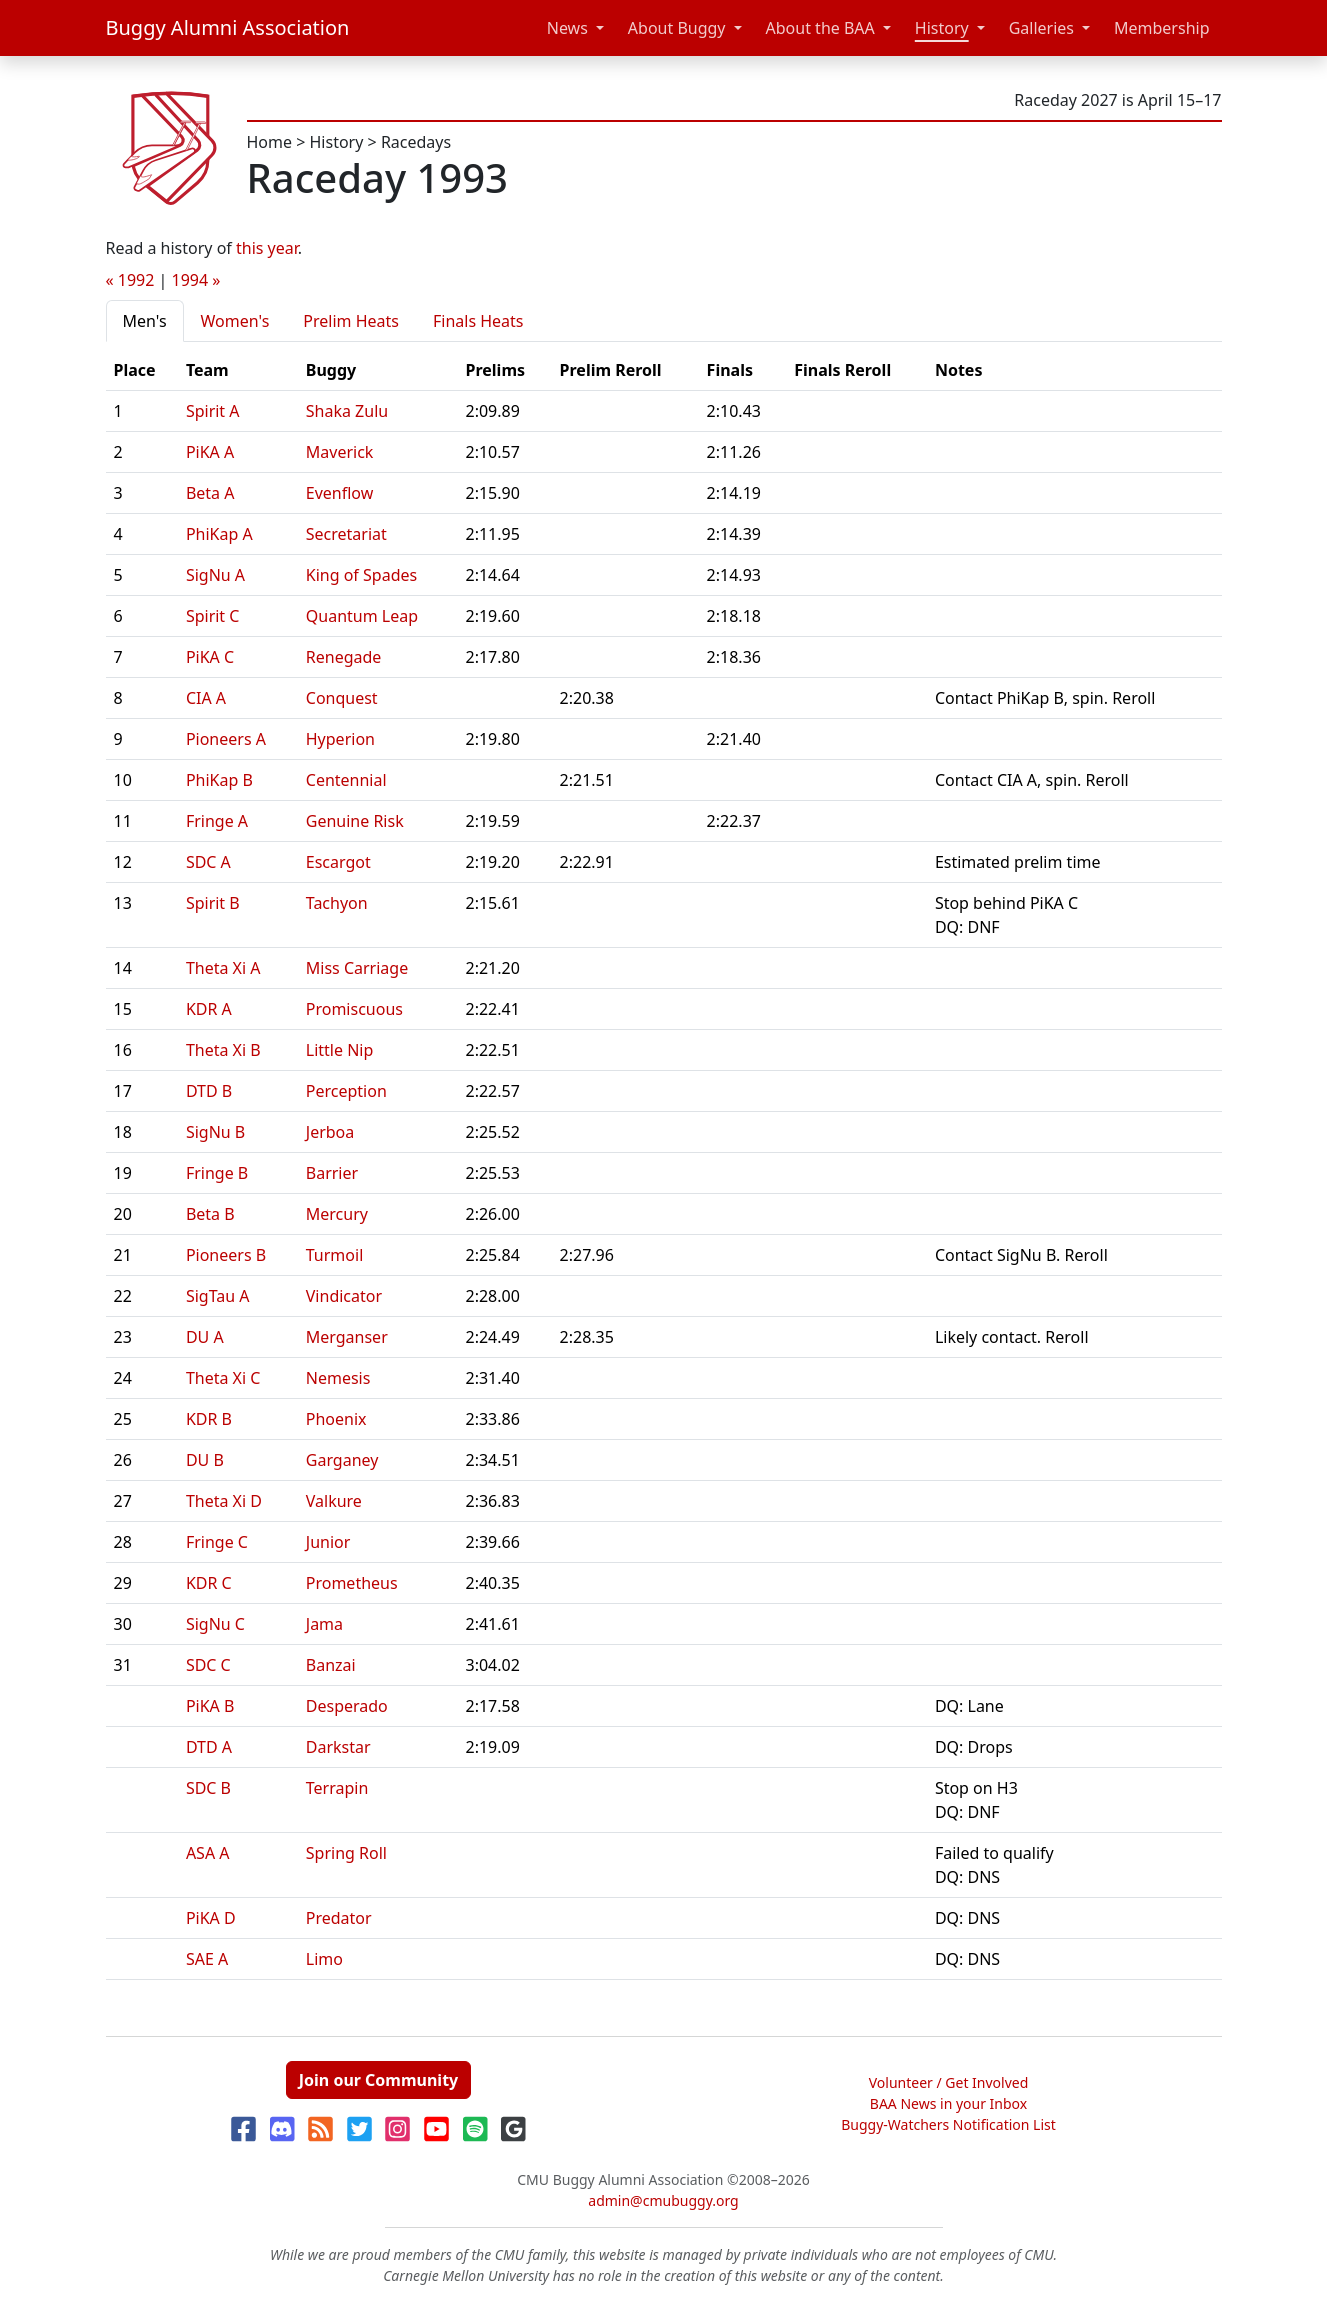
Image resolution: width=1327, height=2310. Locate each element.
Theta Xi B (223, 1050)
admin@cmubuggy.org (663, 2200)
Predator (339, 1918)
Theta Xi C (223, 1378)
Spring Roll (346, 1853)
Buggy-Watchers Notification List (948, 2124)
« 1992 (130, 280)
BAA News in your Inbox (948, 2103)
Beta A (210, 493)
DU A (205, 1337)
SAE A (207, 1959)
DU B (205, 1460)
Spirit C (213, 616)
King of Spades (361, 575)
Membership (1162, 28)
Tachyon (337, 903)
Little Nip (340, 1050)
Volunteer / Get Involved (949, 2082)
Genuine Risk (355, 821)
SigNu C (215, 1624)
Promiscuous (354, 1009)
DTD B (209, 1091)
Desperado (347, 1706)
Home (270, 142)
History (942, 28)
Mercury (337, 1214)
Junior (328, 1542)
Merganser (347, 1337)
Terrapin (337, 1788)
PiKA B (210, 1706)
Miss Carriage (357, 968)
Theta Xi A (223, 968)
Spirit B (213, 903)
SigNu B (215, 1132)
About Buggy (677, 28)
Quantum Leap (362, 616)
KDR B (209, 1419)
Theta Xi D (224, 1501)
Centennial (346, 780)
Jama (324, 1624)
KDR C (209, 1583)
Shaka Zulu (347, 411)
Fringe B (217, 1173)
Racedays (416, 142)
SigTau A (218, 1296)
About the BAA (820, 28)
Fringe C (217, 1542)
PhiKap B (219, 780)
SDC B (208, 1788)
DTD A (209, 1747)
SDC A (208, 862)
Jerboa (330, 1132)
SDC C (208, 1665)
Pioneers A (226, 739)
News (567, 28)
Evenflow (340, 493)
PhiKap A (219, 534)
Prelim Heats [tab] (351, 321)
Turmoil (335, 1255)
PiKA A (210, 452)
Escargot (338, 862)
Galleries (1041, 28)
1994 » (196, 280)
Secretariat (346, 534)
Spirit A (213, 411)
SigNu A (215, 575)
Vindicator (344, 1296)
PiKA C (210, 657)
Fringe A (217, 821)
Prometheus (352, 1583)
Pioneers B (226, 1255)
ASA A (208, 1853)
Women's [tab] (235, 321)
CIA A (206, 698)
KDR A (209, 1009)
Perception (346, 1091)
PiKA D (211, 1918)
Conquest (342, 698)
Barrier (332, 1173)
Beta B (210, 1214)
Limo (324, 1959)
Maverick (340, 452)
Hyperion (340, 739)
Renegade (344, 657)
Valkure (334, 1501)
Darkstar (338, 1747)
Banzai (331, 1665)
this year (267, 248)
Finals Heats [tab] (478, 321)
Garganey (342, 1460)
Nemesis (338, 1378)
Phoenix (336, 1419)
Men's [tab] (145, 321)
